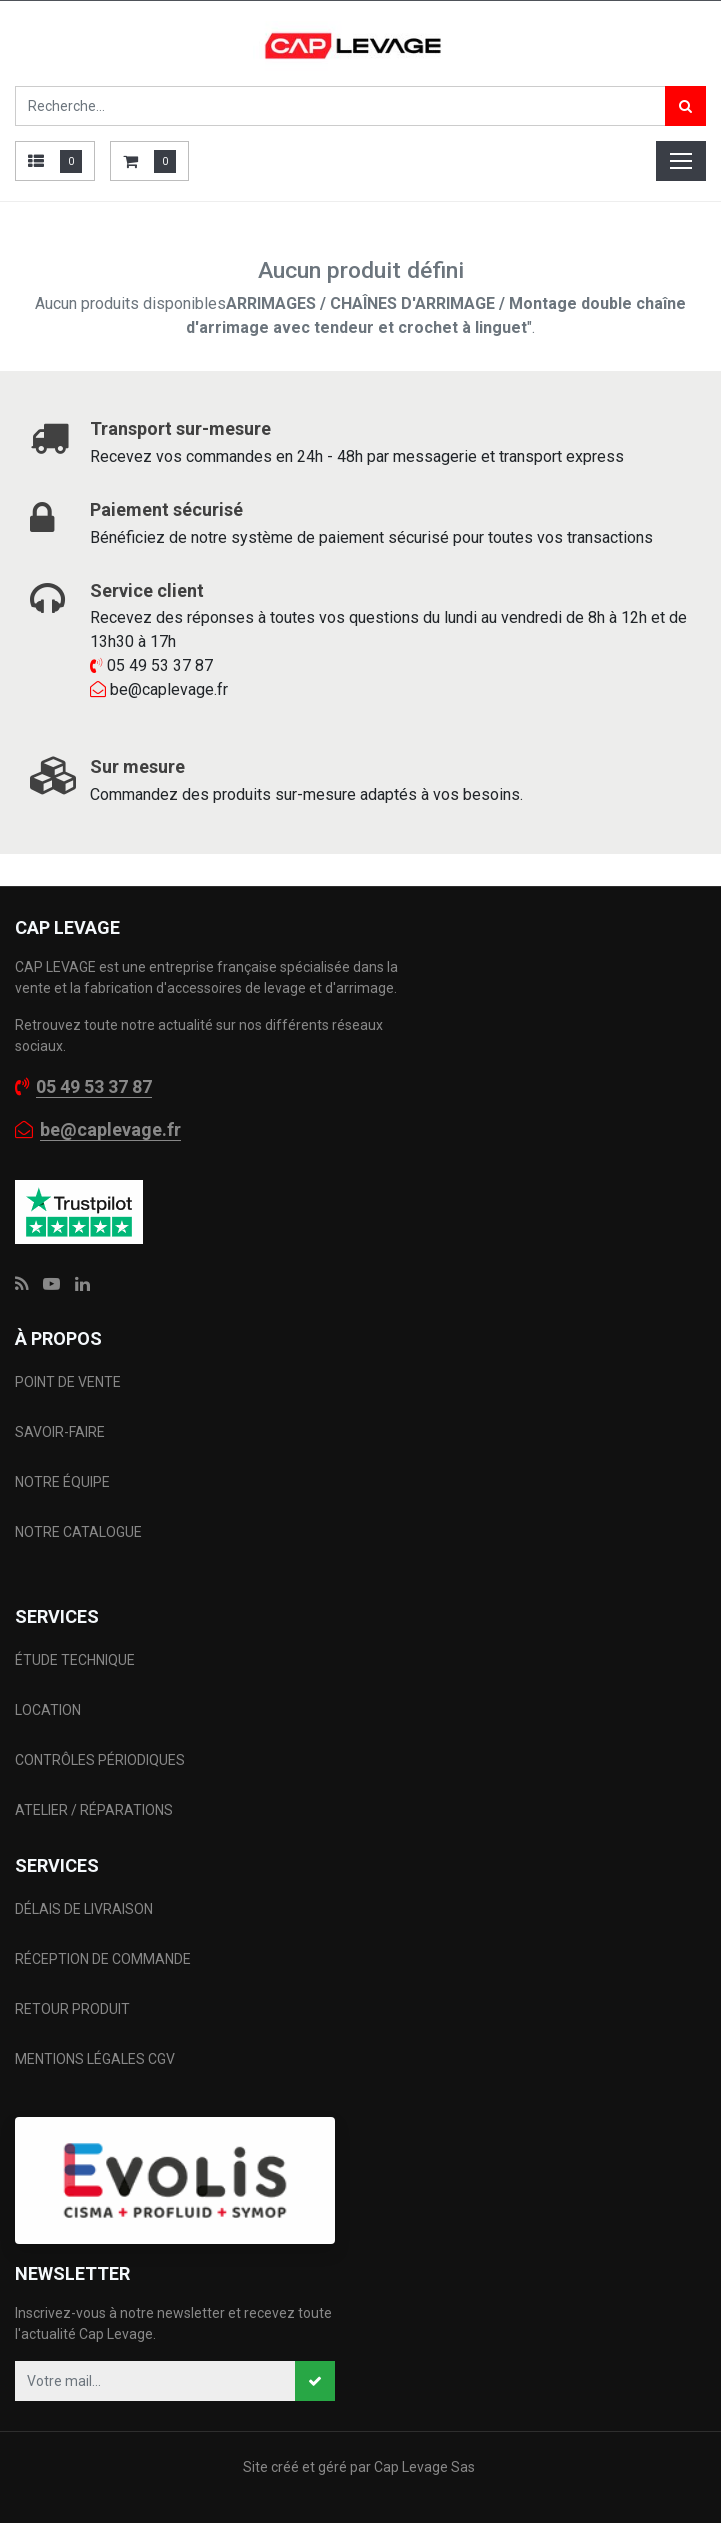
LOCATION (49, 1710)
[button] (315, 2381)
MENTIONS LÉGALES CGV (95, 2059)
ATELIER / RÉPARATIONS (94, 1810)
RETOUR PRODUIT (72, 2009)
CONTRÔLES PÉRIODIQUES (100, 1760)
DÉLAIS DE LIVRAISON (85, 1909)
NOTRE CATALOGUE (78, 1532)
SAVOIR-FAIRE (60, 1432)
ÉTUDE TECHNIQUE (76, 1660)
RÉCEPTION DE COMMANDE (103, 1959)
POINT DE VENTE (68, 1382)
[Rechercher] (685, 106)
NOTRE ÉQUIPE (62, 1482)
